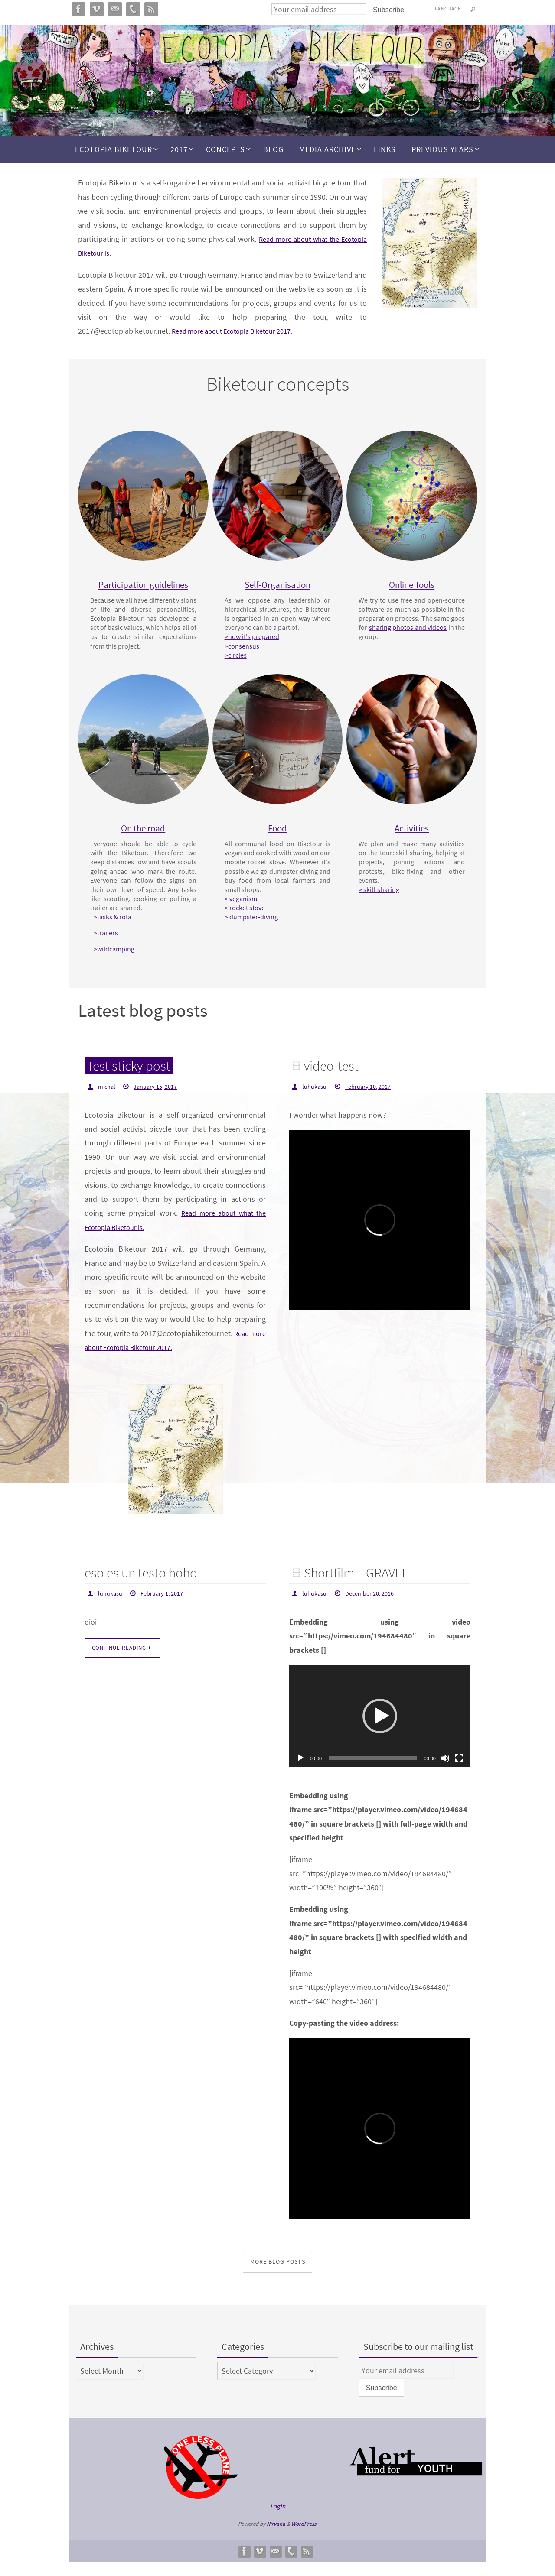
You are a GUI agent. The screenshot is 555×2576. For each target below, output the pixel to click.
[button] (379, 1730)
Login (277, 2520)
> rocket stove (250, 924)
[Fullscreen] (459, 1772)
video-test (334, 1080)
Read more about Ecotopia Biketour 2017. (240, 331)
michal (108, 1101)
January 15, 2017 (160, 1101)
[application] (379, 1730)
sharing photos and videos (402, 636)
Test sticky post (133, 1080)
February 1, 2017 (168, 1607)
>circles (241, 664)
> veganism (246, 915)
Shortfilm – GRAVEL (362, 1586)
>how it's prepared (257, 646)
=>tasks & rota (116, 933)
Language (447, 8)
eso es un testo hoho (146, 1586)
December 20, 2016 (375, 1607)
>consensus (247, 655)
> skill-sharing (384, 896)
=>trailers (109, 949)
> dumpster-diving (256, 933)
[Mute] (445, 1772)
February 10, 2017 (374, 1101)
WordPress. (304, 2537)
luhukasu (316, 1101)
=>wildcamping (117, 965)
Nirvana (276, 2537)
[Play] (300, 1772)
